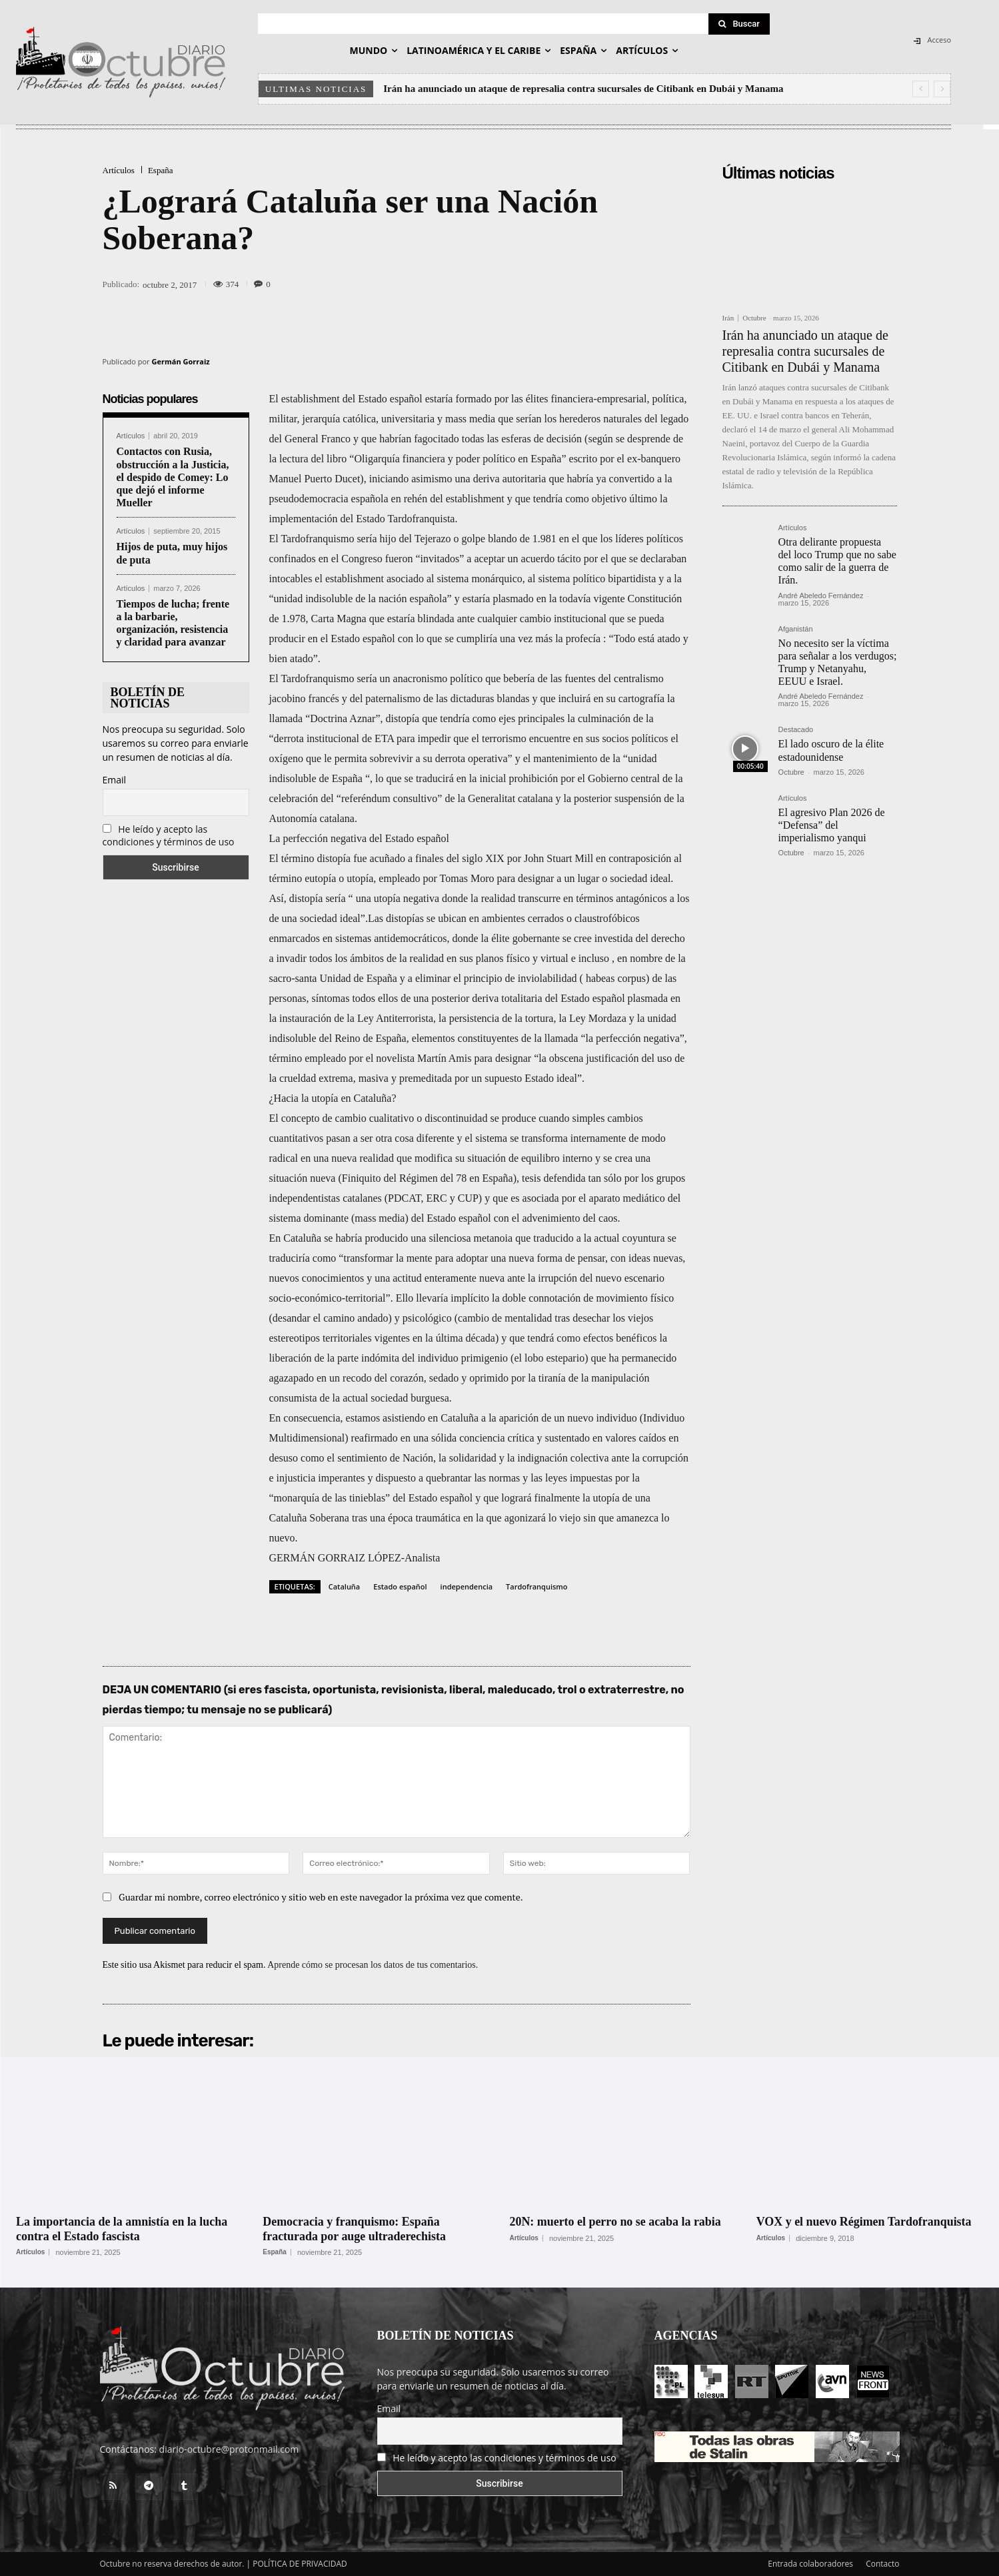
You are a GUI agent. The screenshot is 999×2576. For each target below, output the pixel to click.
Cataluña (345, 1586)
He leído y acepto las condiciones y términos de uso (169, 835)
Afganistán (795, 629)
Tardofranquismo (536, 1586)
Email (115, 779)
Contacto (882, 2563)
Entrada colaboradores (810, 2563)
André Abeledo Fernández (821, 596)
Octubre (754, 318)
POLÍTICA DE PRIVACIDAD (300, 2563)
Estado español (400, 1586)
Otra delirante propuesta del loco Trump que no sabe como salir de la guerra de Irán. (837, 561)
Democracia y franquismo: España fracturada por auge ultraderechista (355, 2229)
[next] (942, 89)
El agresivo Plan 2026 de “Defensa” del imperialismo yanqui (831, 825)
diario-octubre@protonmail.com (229, 2449)
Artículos (119, 170)
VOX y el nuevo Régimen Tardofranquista (864, 2221)
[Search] (739, 24)
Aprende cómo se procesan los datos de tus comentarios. (372, 1965)
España (160, 170)
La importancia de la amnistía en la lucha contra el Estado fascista (122, 2229)
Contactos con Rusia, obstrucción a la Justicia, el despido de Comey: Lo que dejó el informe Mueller (173, 477)
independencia (467, 1586)
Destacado (796, 729)
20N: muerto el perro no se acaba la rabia (616, 2221)
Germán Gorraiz (181, 361)
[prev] (920, 89)
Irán (728, 318)
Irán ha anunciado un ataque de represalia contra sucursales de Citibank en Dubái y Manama (583, 88)
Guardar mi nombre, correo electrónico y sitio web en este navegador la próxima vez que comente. (321, 1897)
